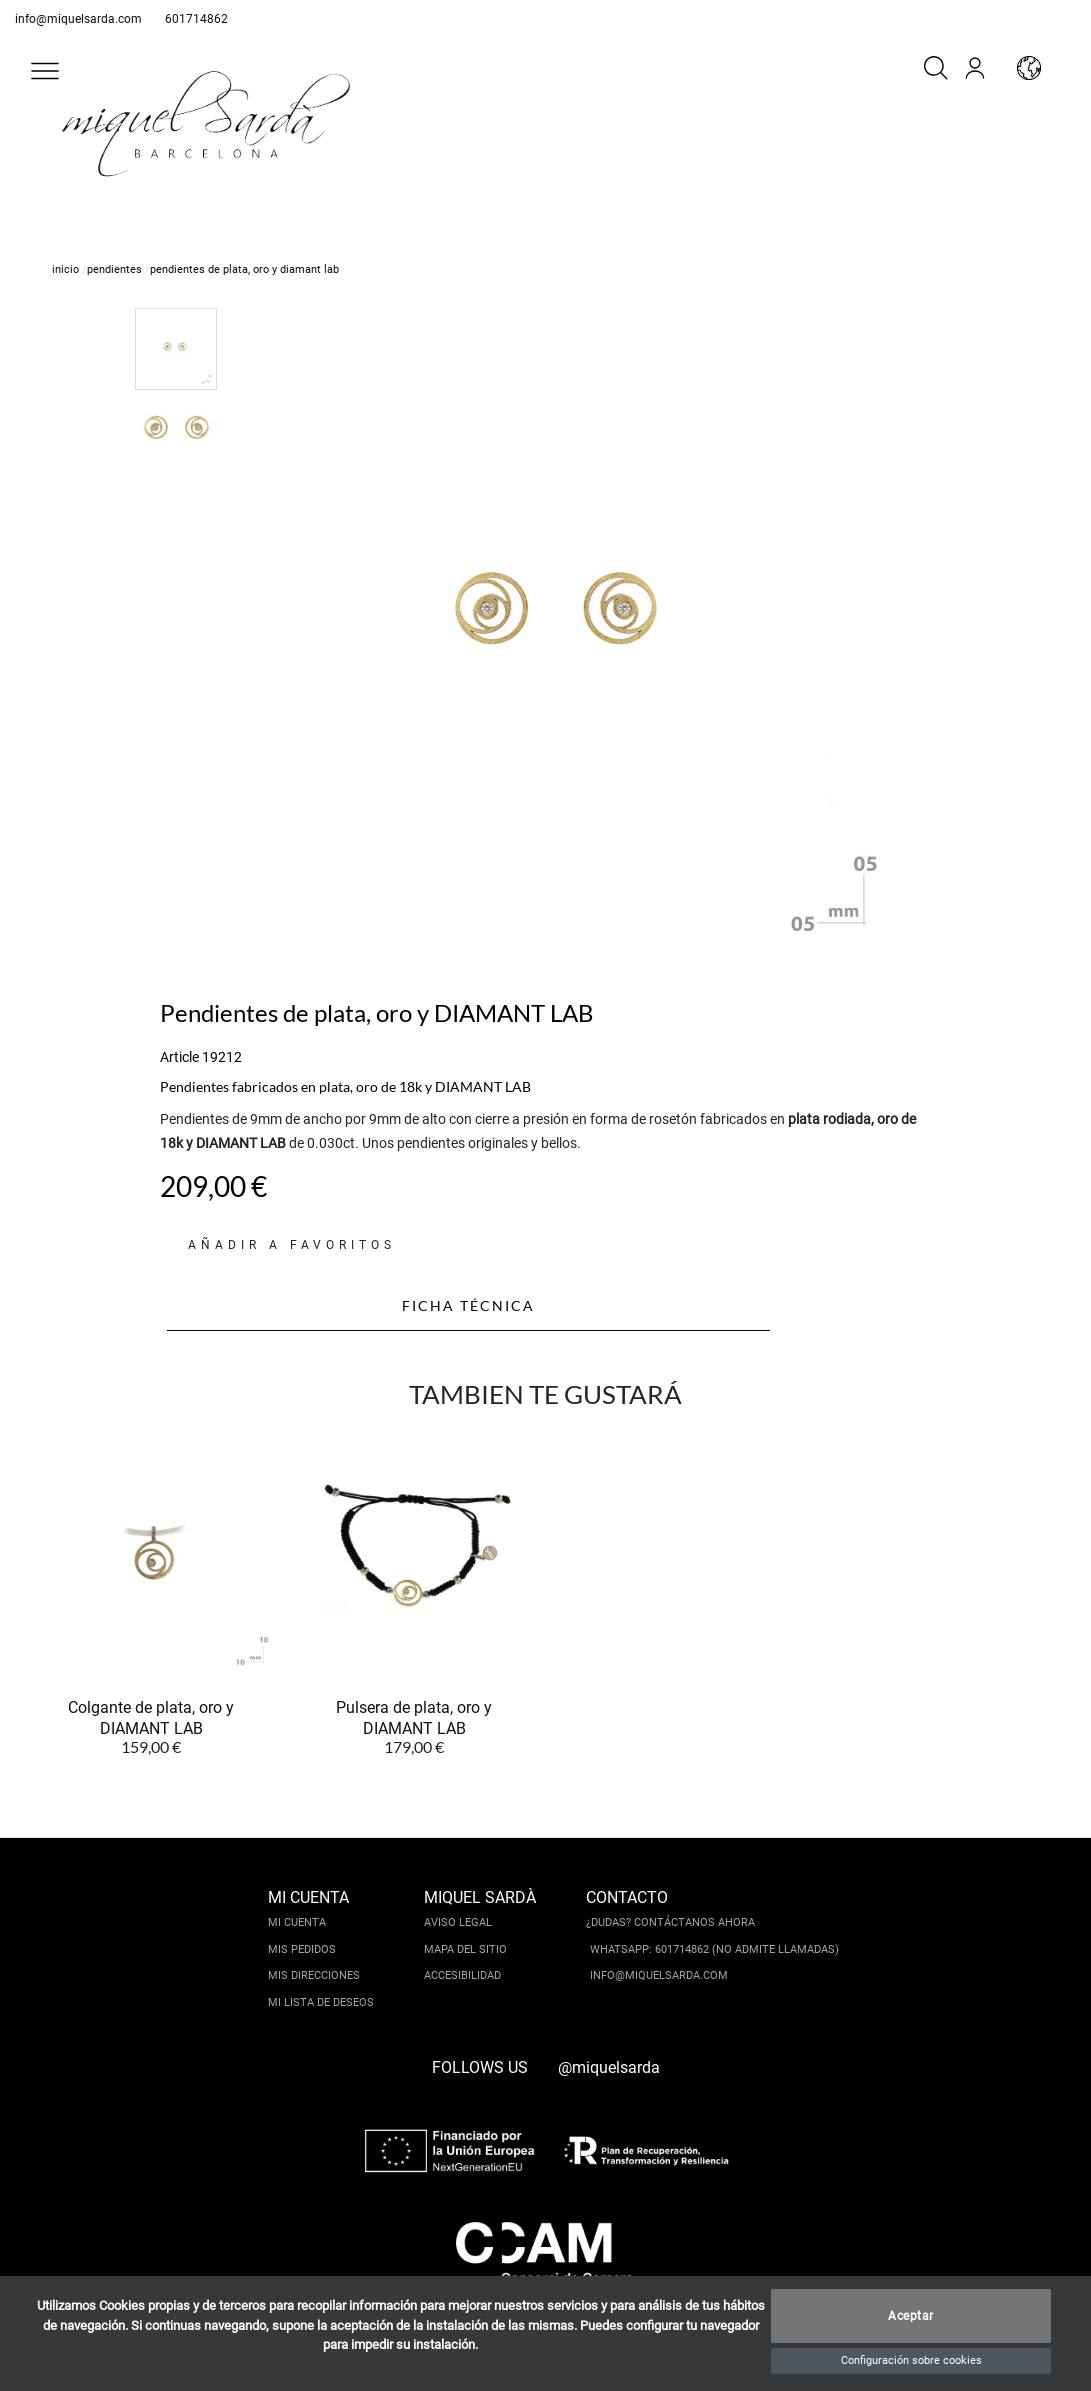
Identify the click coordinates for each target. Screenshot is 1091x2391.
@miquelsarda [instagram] (609, 2067)
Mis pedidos (302, 1949)
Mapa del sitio (465, 1949)
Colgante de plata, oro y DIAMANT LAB (151, 1717)
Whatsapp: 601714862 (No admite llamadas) (714, 1949)
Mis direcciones (314, 1975)
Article (179, 1057)
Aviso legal (458, 1922)
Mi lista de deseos (321, 2002)
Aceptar (911, 2316)
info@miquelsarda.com (78, 19)
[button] (45, 71)
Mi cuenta (297, 1922)
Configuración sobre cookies (911, 2360)
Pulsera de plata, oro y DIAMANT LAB (414, 1717)
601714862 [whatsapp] (196, 19)
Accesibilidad (462, 1975)
